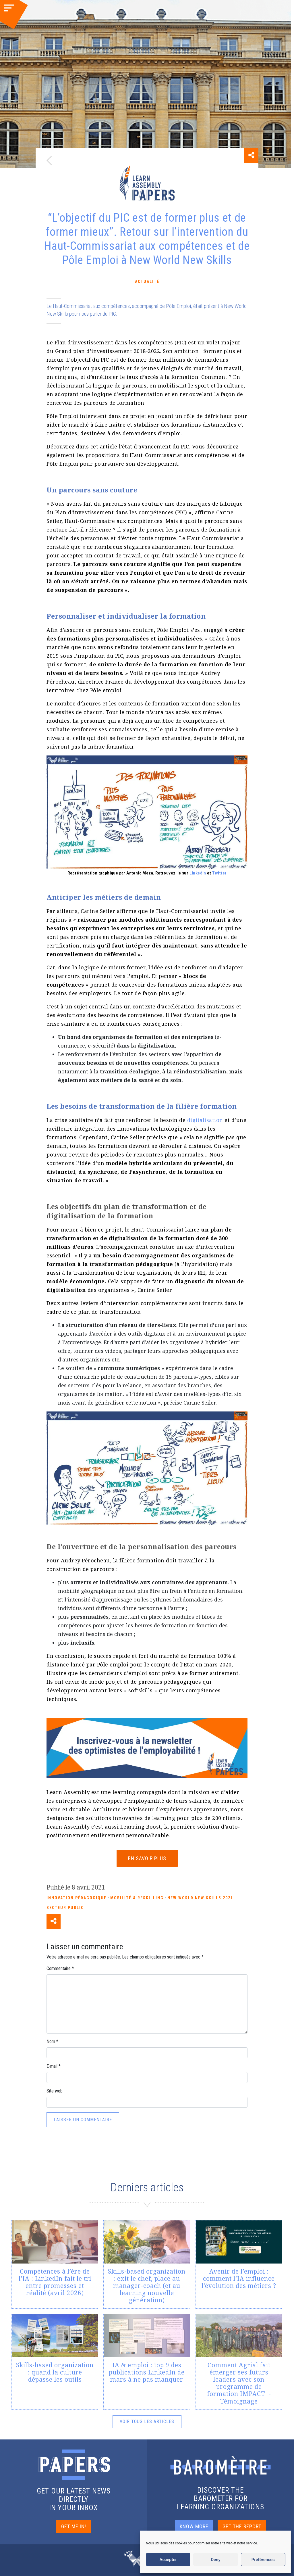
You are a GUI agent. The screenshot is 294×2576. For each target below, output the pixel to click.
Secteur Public (65, 1907)
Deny (215, 2559)
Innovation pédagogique (77, 1898)
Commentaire (60, 1968)
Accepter (168, 2559)
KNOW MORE (194, 2526)
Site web (55, 2091)
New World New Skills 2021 (200, 1898)
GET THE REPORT (242, 2526)
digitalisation (205, 1120)
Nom (52, 2041)
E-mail (54, 2066)
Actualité (147, 281)
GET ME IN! (73, 2526)
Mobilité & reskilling (137, 1898)
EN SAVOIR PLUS (147, 1858)
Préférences (263, 2559)
